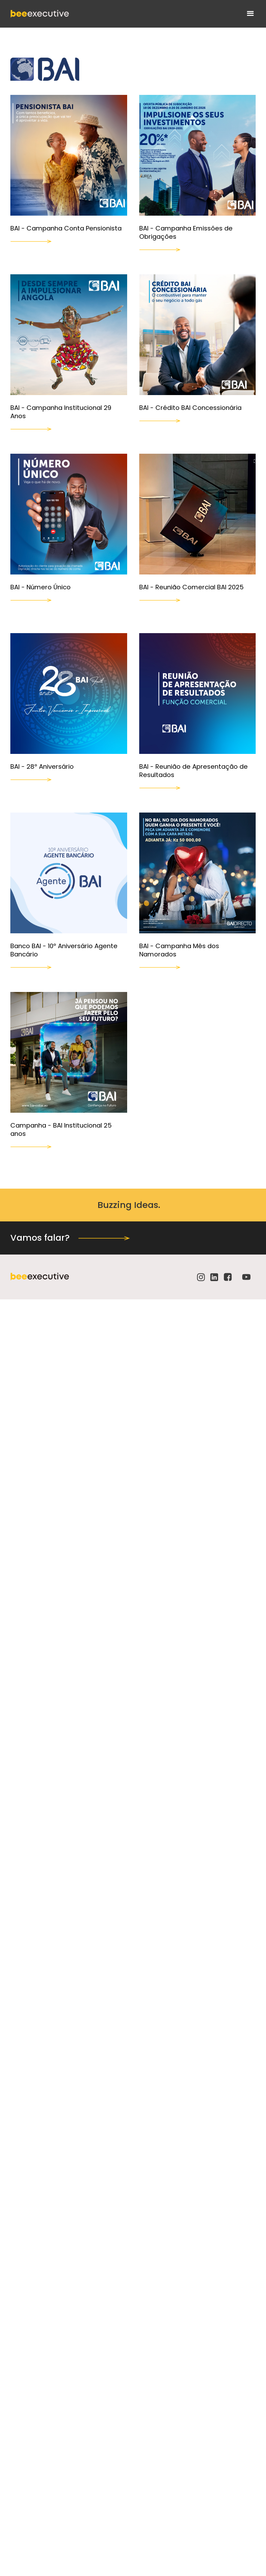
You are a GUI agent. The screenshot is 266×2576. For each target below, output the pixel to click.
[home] (39, 14)
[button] (250, 14)
